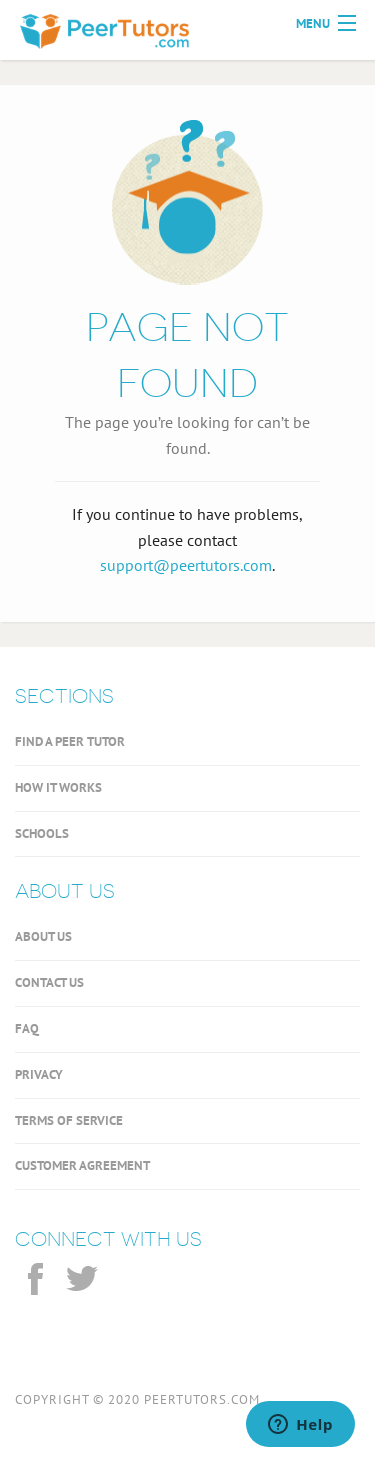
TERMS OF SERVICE (69, 1120)
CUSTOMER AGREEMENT (82, 1165)
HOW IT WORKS (58, 787)
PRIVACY (39, 1074)
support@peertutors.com (186, 565)
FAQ (27, 1028)
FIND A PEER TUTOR (70, 741)
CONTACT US (49, 982)
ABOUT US (43, 936)
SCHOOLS (42, 833)
